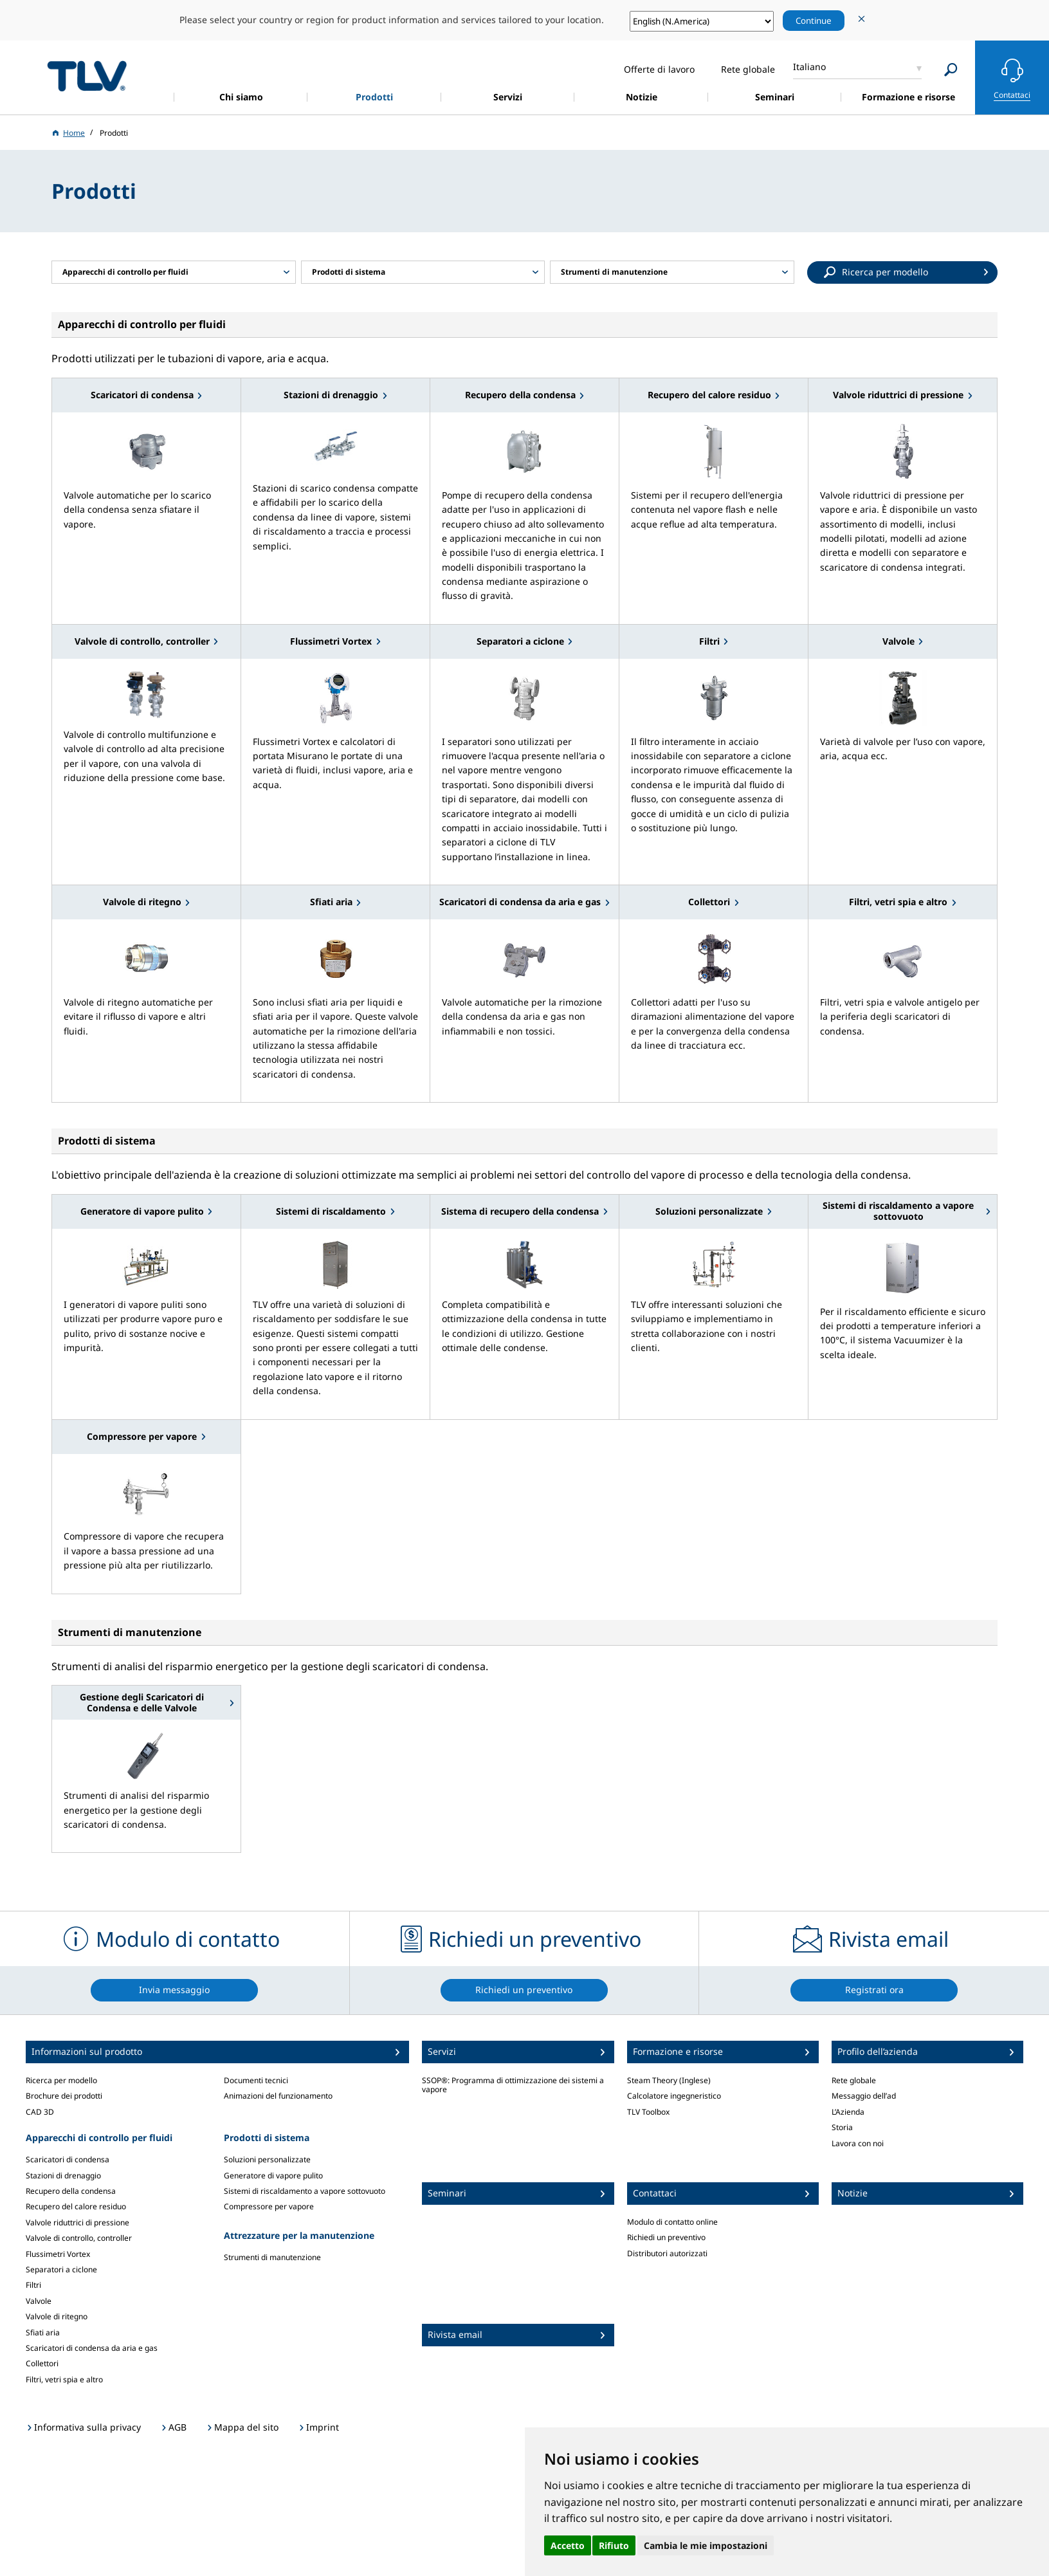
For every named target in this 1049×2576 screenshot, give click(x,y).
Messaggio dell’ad (864, 2095)
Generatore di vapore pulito (273, 2175)
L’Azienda (848, 2111)
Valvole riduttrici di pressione (77, 2222)
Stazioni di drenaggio (63, 2175)
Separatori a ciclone (61, 2269)
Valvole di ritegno (56, 2316)
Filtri (33, 2284)
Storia (842, 2127)
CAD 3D (40, 2111)
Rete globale (854, 2080)
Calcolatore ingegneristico (674, 2095)
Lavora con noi (858, 2143)
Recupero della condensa (71, 2190)
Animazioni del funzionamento (278, 2095)
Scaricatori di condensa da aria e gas (92, 2347)
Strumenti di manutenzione (272, 2257)
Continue (814, 20)
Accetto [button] (568, 2545)
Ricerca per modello (61, 2080)
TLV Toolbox (648, 2111)
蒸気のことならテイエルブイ (87, 75)
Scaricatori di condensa (67, 2159)
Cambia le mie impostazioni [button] (705, 2545)
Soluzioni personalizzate (267, 2159)
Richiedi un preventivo (666, 2237)
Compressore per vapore (269, 2206)
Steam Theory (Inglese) (669, 2080)
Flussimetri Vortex (58, 2254)
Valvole (38, 2300)
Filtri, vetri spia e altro (64, 2379)
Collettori (42, 2363)
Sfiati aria (43, 2332)
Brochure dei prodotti (64, 2095)
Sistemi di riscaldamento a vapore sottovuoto (304, 2190)
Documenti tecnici (256, 2080)
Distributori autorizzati (667, 2253)
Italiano (809, 66)
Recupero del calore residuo (76, 2206)
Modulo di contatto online (672, 2221)
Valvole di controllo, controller (79, 2237)
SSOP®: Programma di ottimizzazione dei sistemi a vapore (513, 2085)
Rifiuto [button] (614, 2545)
